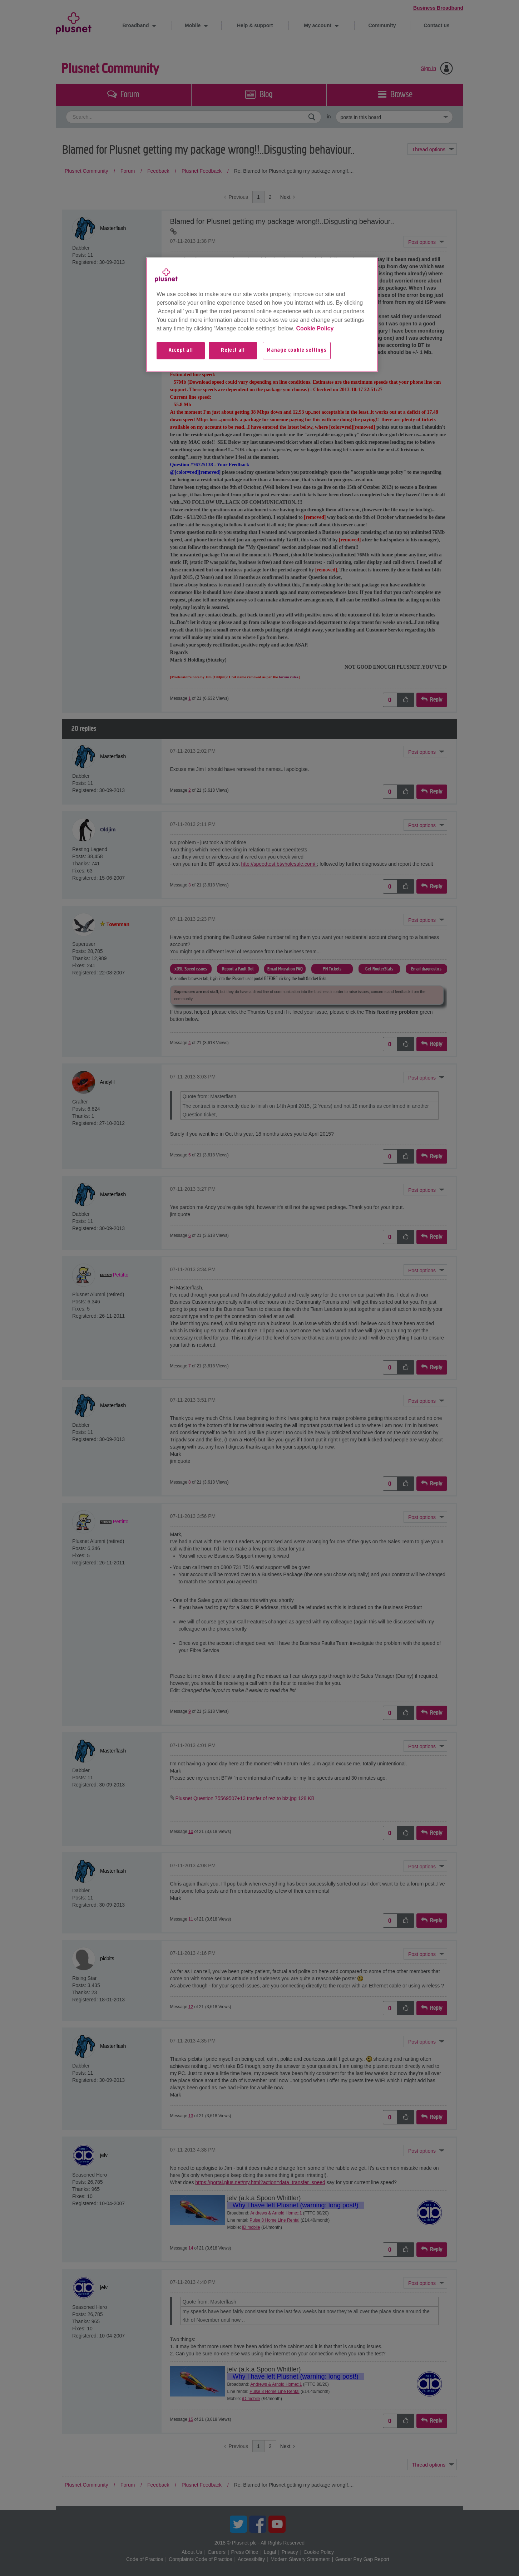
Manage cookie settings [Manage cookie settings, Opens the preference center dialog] (297, 350)
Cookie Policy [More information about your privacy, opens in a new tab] (314, 328)
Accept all (181, 350)
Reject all (233, 350)
